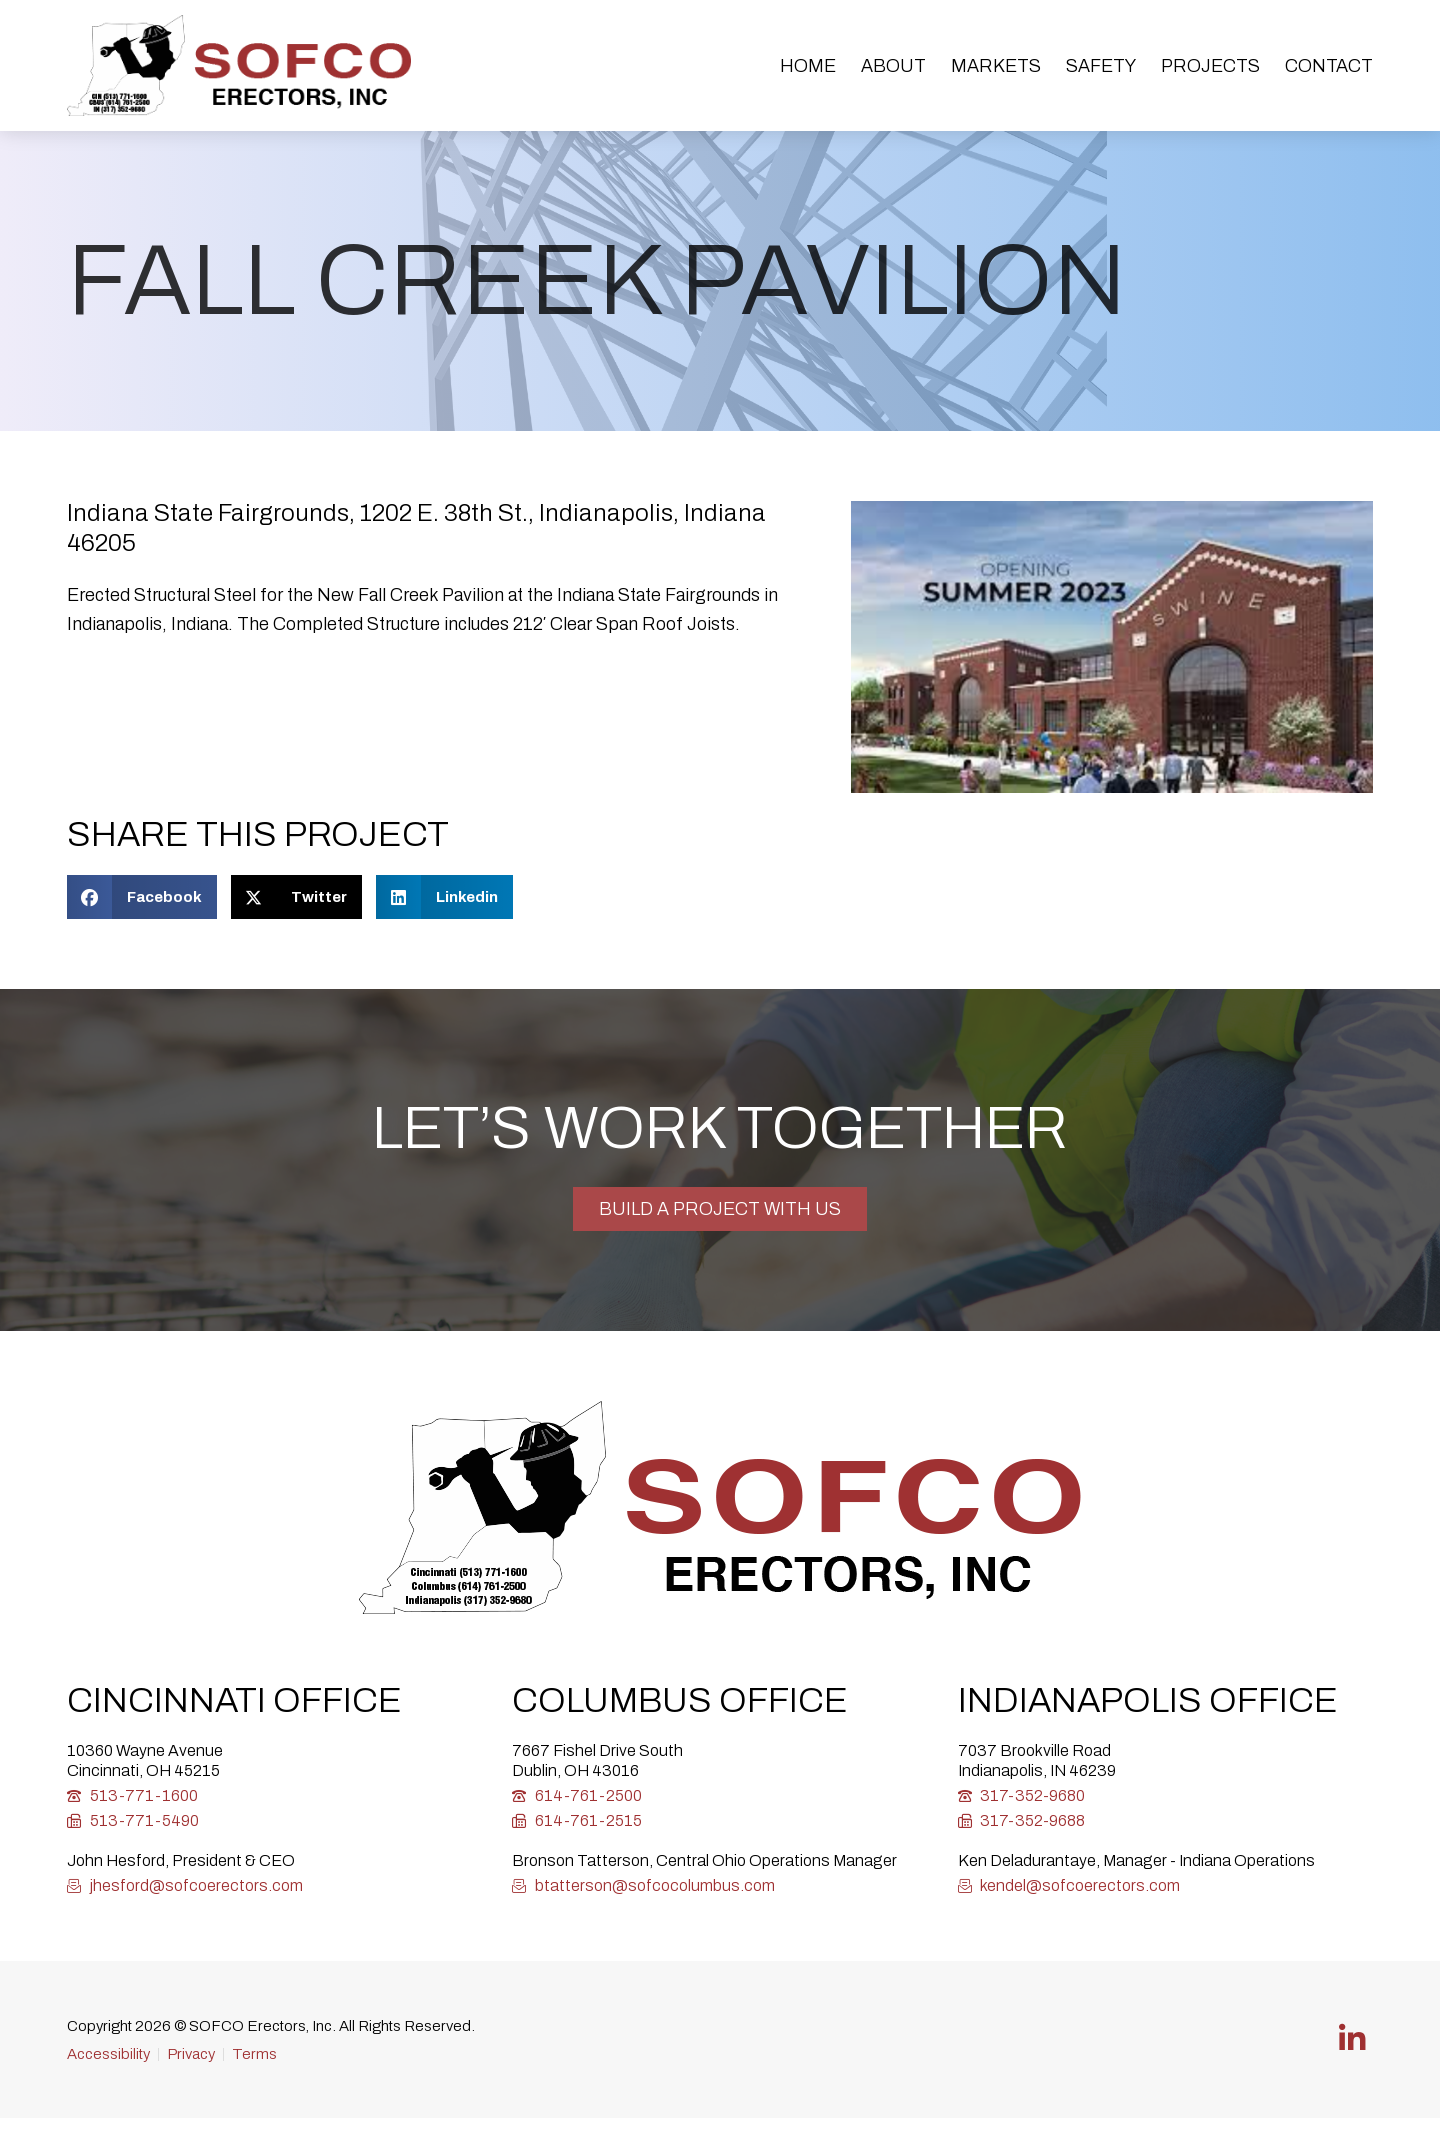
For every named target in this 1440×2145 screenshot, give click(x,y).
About (893, 66)
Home (808, 66)
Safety (1101, 66)
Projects (1210, 66)
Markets (996, 66)
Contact (1329, 66)
